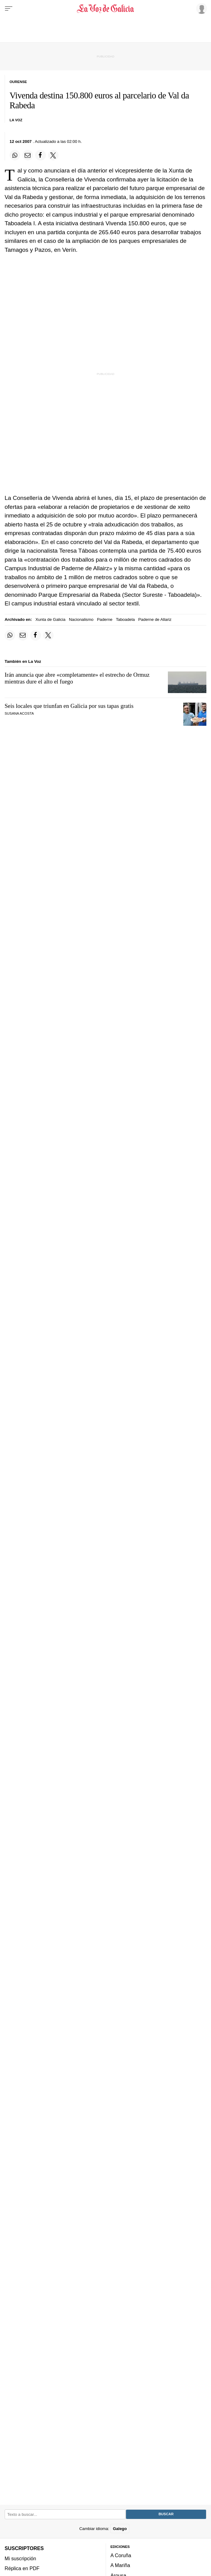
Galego (120, 2528)
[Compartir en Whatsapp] (15, 155)
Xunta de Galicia (50, 619)
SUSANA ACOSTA (19, 713)
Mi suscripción (20, 2558)
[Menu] (8, 8)
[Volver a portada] (106, 8)
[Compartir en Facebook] (40, 155)
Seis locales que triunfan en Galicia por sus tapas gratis (69, 706)
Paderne (104, 619)
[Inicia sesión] (200, 8)
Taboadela (125, 619)
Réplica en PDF (22, 2568)
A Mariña (120, 2565)
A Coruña (121, 2555)
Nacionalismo (81, 619)
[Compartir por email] (27, 155)
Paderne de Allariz (155, 619)
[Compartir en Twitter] (53, 155)
